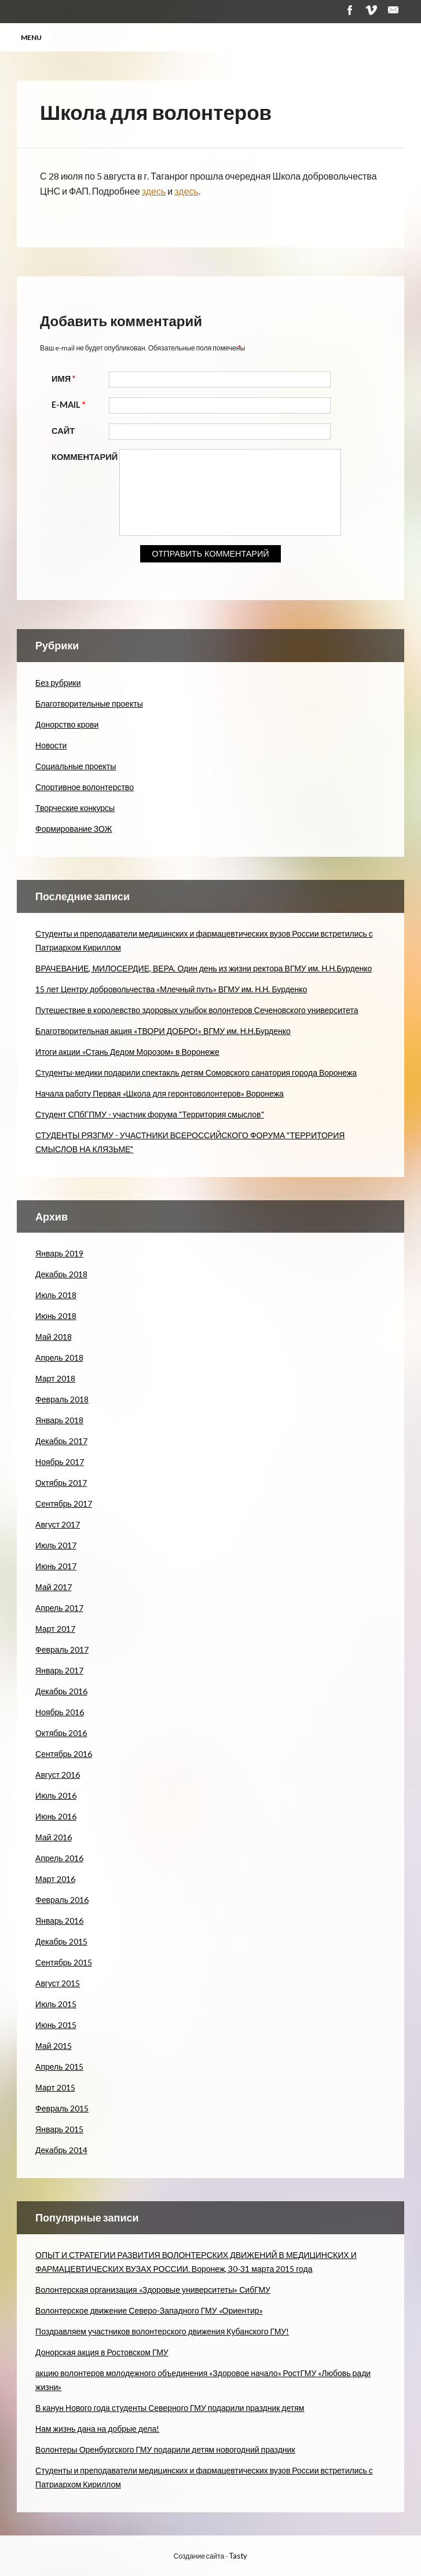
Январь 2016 (59, 1920)
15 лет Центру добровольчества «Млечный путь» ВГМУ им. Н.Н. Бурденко (171, 989)
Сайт (63, 431)
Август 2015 (57, 1983)
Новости (51, 745)
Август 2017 (57, 1524)
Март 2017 (55, 1629)
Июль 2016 (55, 1795)
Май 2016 (53, 1837)
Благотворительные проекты (89, 703)
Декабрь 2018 (61, 1274)
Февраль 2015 (62, 2108)
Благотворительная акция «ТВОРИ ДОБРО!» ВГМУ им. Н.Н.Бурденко (163, 1031)
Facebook (349, 10)
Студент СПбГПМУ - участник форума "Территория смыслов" (149, 1114)
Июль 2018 (55, 1295)
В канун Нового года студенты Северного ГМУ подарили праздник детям (169, 2408)
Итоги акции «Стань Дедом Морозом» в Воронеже (127, 1052)
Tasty (238, 2555)
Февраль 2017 (62, 1649)
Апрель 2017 (59, 1608)
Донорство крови (66, 724)
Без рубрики (57, 683)
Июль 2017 (55, 1545)
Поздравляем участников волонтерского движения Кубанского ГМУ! (162, 2331)
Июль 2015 (55, 2004)
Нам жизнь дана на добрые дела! (97, 2429)
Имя (65, 378)
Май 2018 (53, 1337)
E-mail (70, 405)
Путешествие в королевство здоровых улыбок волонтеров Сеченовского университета (196, 1010)
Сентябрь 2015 (63, 1962)
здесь (154, 190)
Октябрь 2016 (61, 1733)
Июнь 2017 (55, 1566)
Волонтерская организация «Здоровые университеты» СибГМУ (152, 2289)
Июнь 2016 (55, 1816)
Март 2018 (55, 1378)
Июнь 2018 (55, 1316)
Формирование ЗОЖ (73, 829)
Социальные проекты (75, 766)
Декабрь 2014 (61, 2150)
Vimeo (371, 10)
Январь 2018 (59, 1420)
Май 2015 (53, 2046)
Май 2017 (53, 1587)
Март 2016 (55, 1879)
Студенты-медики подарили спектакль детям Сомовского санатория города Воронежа (196, 1072)
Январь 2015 (59, 2129)
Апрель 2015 (59, 2066)
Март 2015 (55, 2087)
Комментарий (85, 457)
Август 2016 (57, 1775)
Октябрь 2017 (61, 1483)
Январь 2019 (59, 1253)
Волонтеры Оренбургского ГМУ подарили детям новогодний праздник (165, 2449)
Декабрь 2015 (61, 1941)
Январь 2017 (59, 1670)
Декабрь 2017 (61, 1441)
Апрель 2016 (59, 1858)
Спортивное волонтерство (84, 787)
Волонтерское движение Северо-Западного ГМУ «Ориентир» (149, 2310)
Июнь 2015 (55, 2025)
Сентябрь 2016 (63, 1754)
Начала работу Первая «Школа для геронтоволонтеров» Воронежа (159, 1093)
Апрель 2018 (59, 1357)
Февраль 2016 (62, 1900)
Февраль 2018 (62, 1399)
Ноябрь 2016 (59, 1712)
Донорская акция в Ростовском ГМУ (102, 2352)
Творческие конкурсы (75, 808)
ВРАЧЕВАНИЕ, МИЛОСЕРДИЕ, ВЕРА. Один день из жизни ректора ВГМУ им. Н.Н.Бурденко (203, 968)
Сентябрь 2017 (63, 1503)
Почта (393, 10)
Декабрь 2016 (61, 1691)
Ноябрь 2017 (59, 1462)
